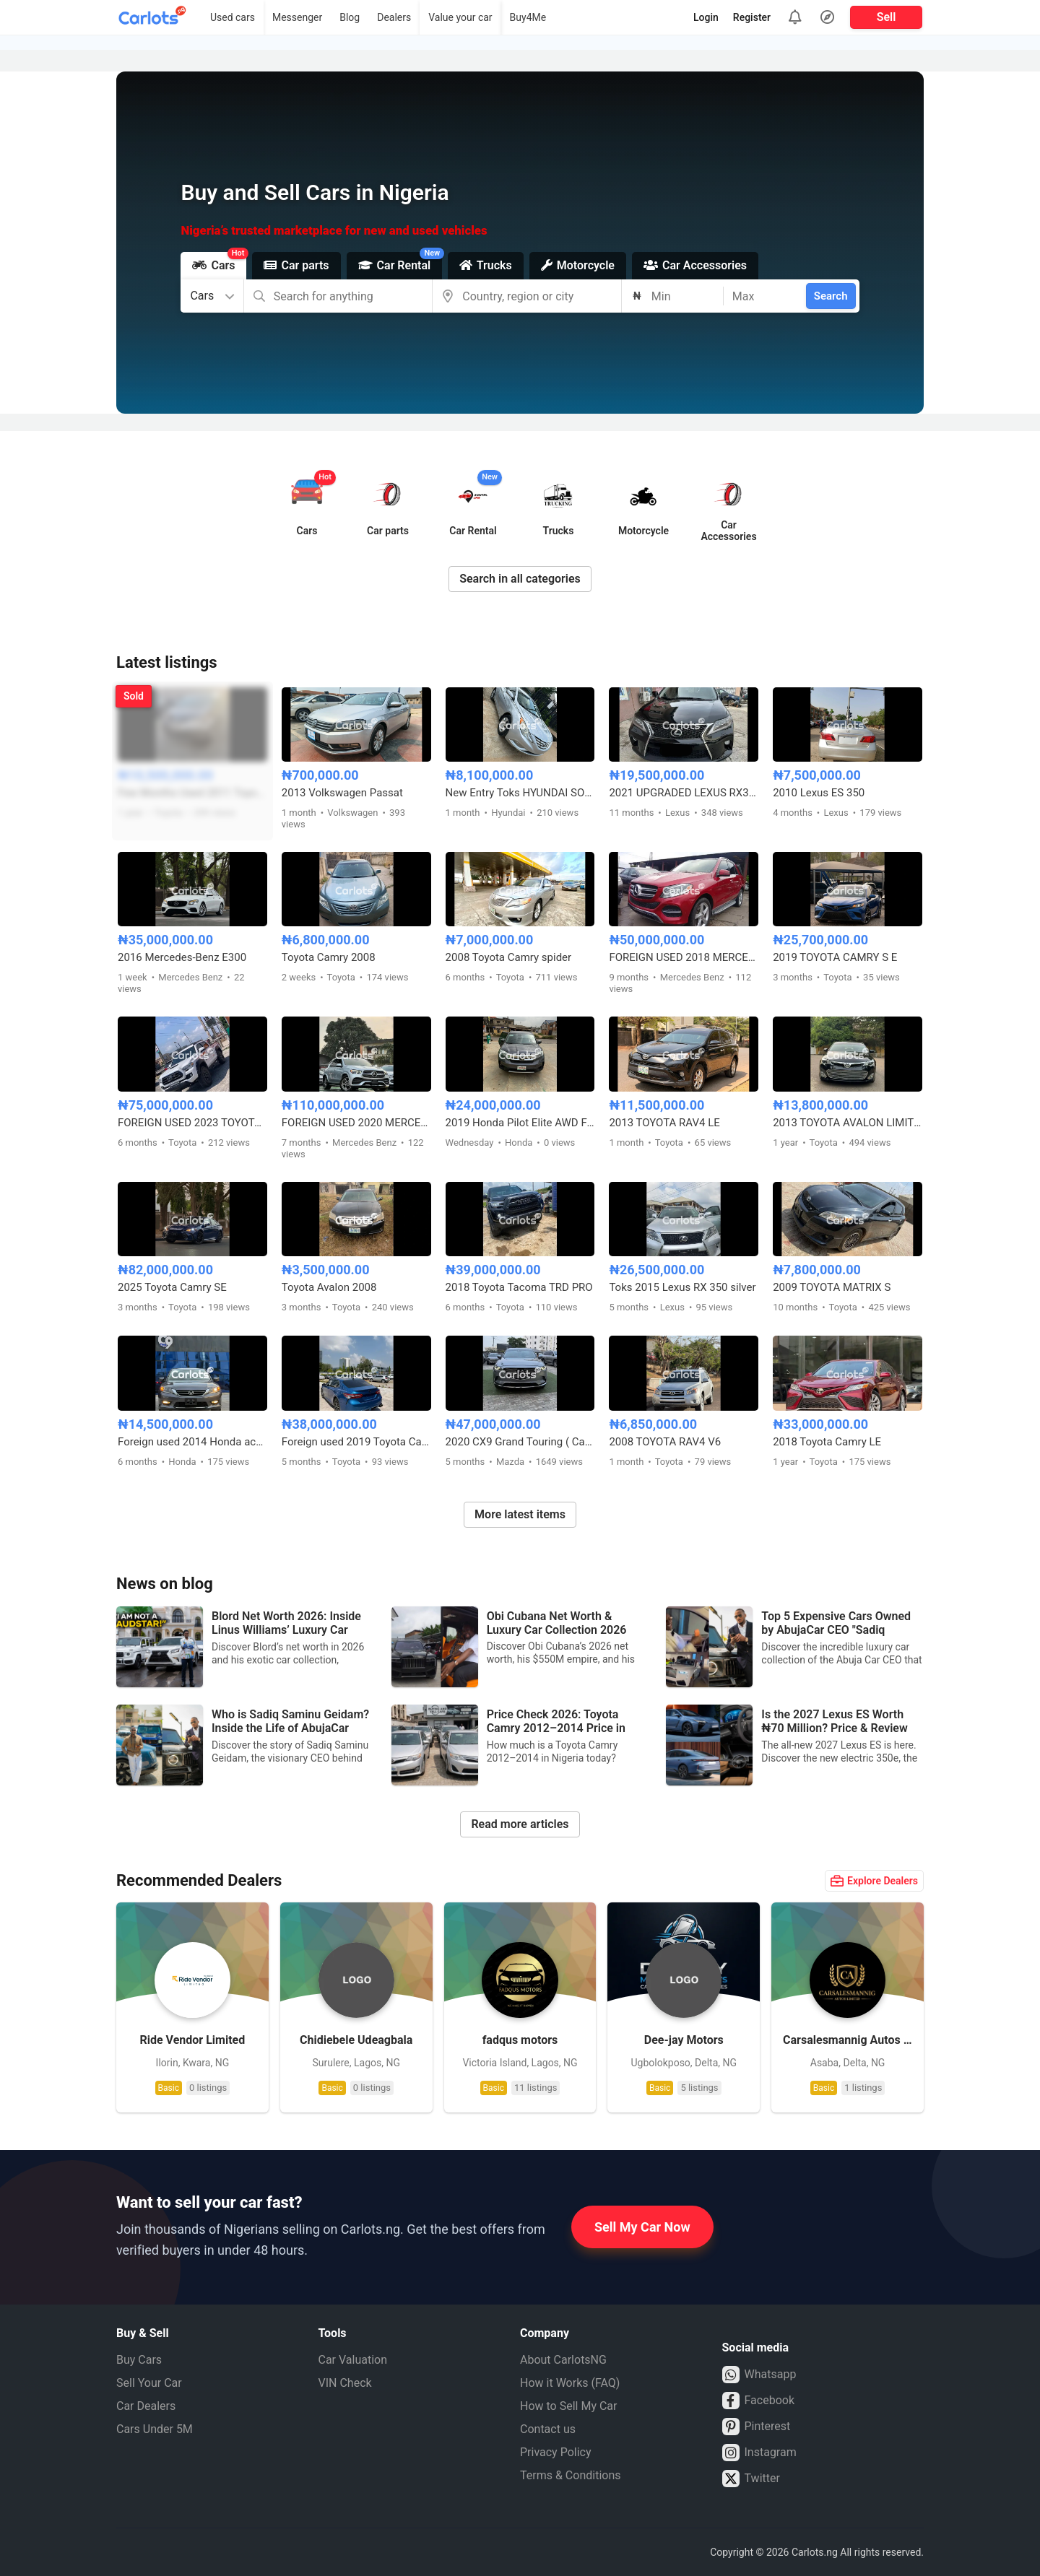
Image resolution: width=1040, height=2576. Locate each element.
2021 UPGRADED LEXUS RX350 (683, 792)
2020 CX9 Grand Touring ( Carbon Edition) (520, 1441)
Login (706, 17)
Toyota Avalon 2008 (329, 1287)
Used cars (232, 17)
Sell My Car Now (642, 2227)
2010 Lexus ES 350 (818, 792)
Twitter (751, 2478)
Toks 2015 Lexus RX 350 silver (682, 1287)
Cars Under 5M (154, 2429)
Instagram (759, 2452)
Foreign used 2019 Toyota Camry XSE (356, 1441)
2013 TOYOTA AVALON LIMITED (847, 1122)
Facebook (758, 2400)
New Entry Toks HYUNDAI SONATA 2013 (520, 792)
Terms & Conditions (570, 2475)
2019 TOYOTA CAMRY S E (835, 957)
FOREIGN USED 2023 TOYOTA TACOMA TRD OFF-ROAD (192, 1122)
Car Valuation (353, 2360)
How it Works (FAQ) (570, 2383)
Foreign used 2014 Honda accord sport (192, 1441)
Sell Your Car (149, 2383)
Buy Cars (139, 2360)
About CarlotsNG (563, 2360)
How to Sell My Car (568, 2406)
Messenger (297, 17)
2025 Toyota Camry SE (172, 1287)
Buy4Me (528, 17)
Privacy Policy (556, 2452)
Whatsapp (759, 2374)
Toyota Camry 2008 (329, 957)
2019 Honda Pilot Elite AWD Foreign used (520, 1122)
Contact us (548, 2429)
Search (831, 296)
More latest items (520, 1514)
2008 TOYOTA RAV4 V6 (665, 1441)
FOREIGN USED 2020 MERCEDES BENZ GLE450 (356, 1122)
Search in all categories (520, 579)
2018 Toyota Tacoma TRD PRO (519, 1287)
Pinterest (756, 2426)
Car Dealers (146, 2406)
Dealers (394, 17)
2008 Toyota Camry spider (509, 957)
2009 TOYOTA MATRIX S (831, 1287)
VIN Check (345, 2383)
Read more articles (519, 1824)
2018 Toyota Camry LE (827, 1441)
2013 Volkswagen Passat (342, 792)
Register (752, 17)
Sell (886, 17)
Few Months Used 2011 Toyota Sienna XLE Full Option (192, 792)
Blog (349, 17)
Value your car (460, 17)
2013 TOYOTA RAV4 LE (664, 1122)
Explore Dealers (874, 1880)
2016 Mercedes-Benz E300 (182, 957)
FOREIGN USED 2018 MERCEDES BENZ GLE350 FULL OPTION (683, 957)
